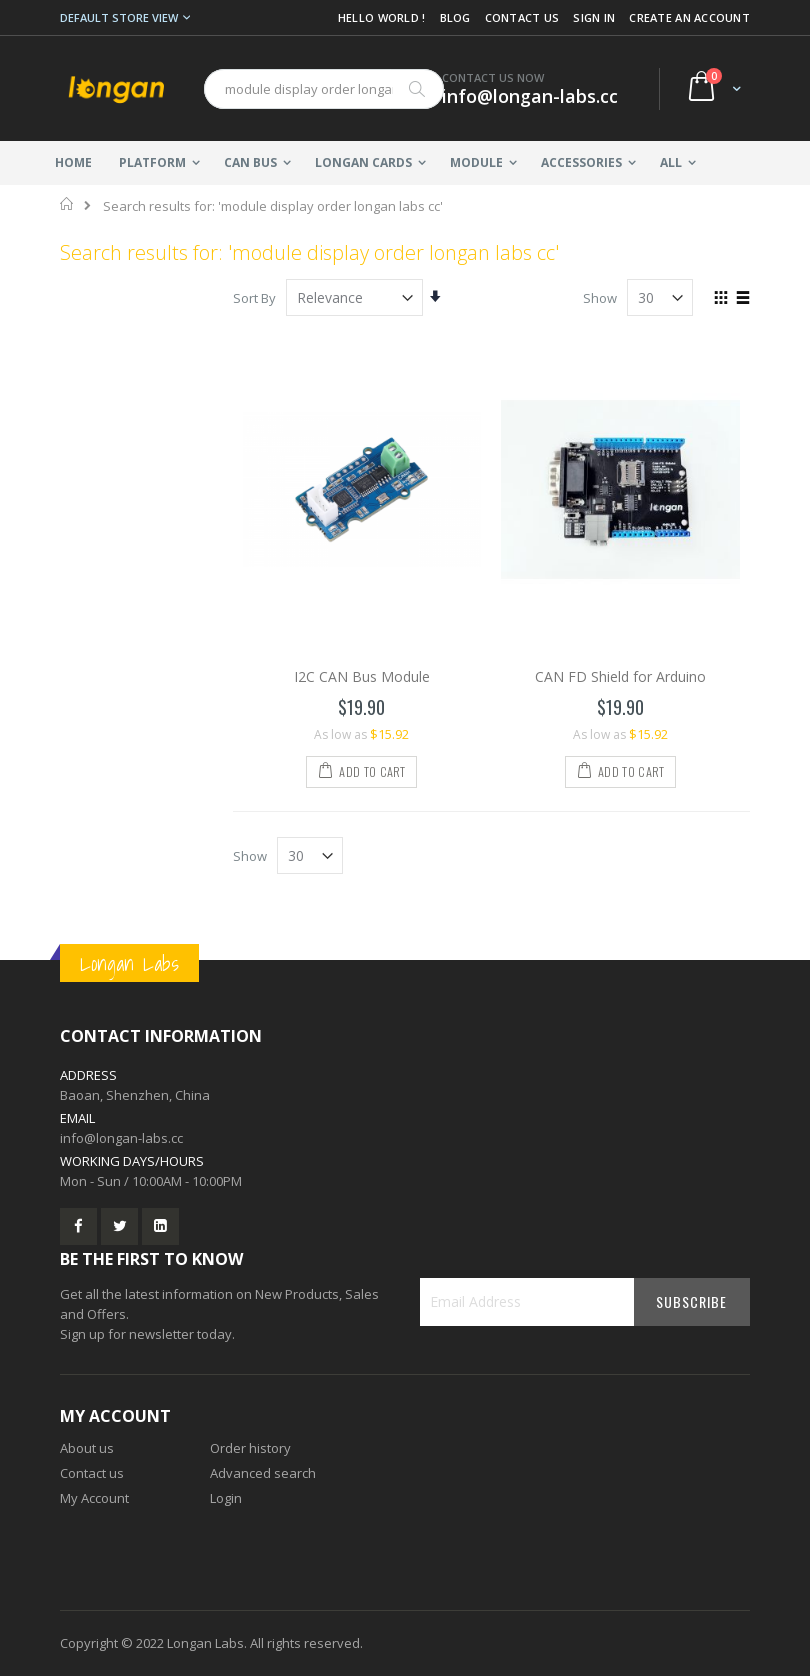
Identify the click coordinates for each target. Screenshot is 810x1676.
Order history (250, 1448)
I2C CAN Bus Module (362, 676)
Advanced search (263, 1473)
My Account (94, 1498)
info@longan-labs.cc (121, 1138)
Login (226, 1498)
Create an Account (689, 17)
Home (67, 204)
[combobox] (324, 89)
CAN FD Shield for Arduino (620, 676)
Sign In (594, 17)
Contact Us (522, 17)
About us (87, 1448)
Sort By (254, 298)
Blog (455, 17)
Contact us (92, 1473)
